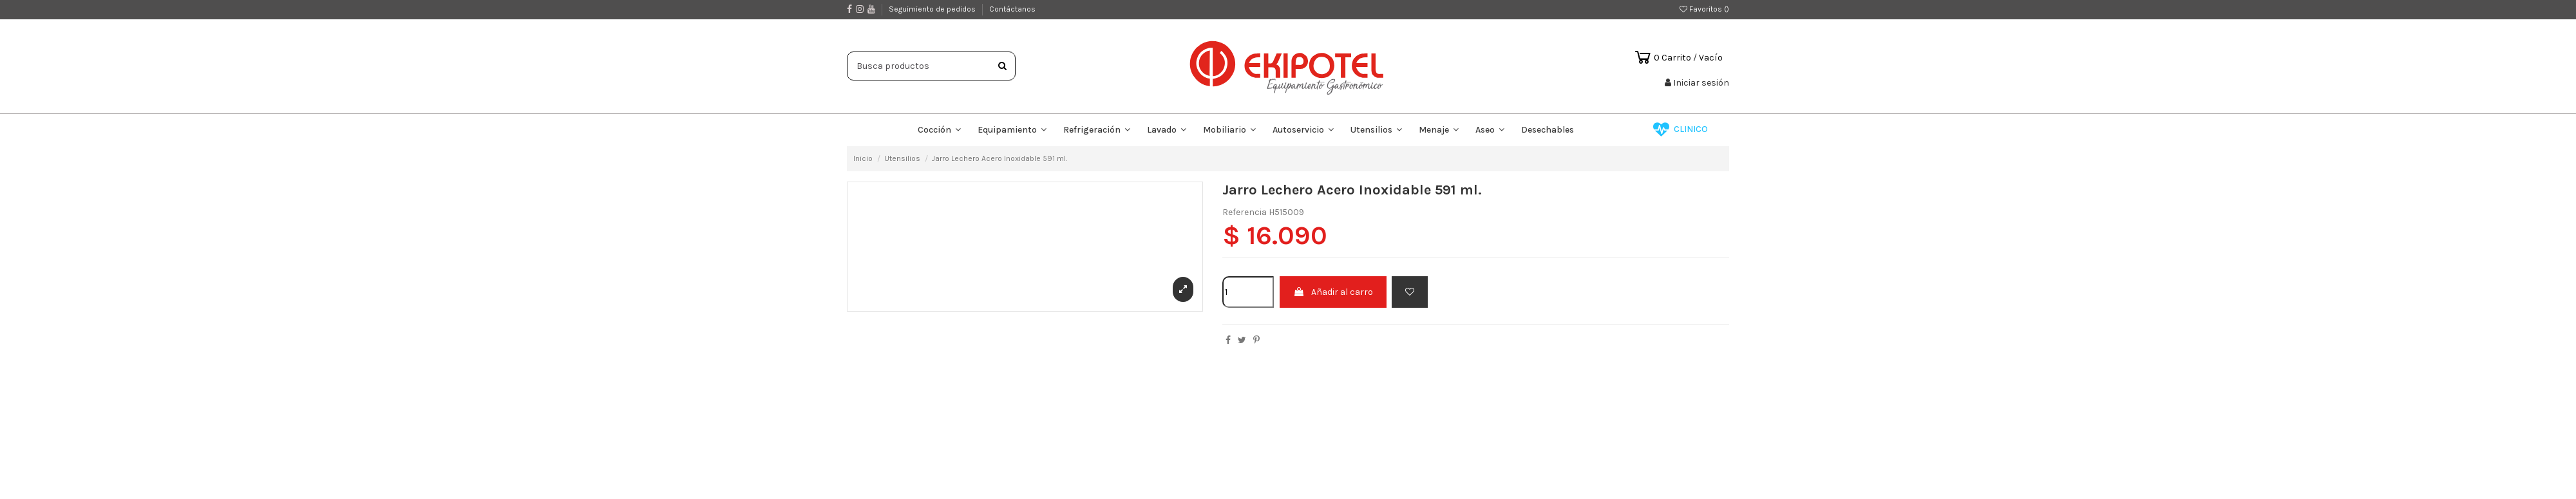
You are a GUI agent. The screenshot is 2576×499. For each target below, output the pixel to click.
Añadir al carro (1333, 292)
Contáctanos (1012, 9)
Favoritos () (1704, 9)
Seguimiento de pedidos (933, 9)
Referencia (1244, 212)
